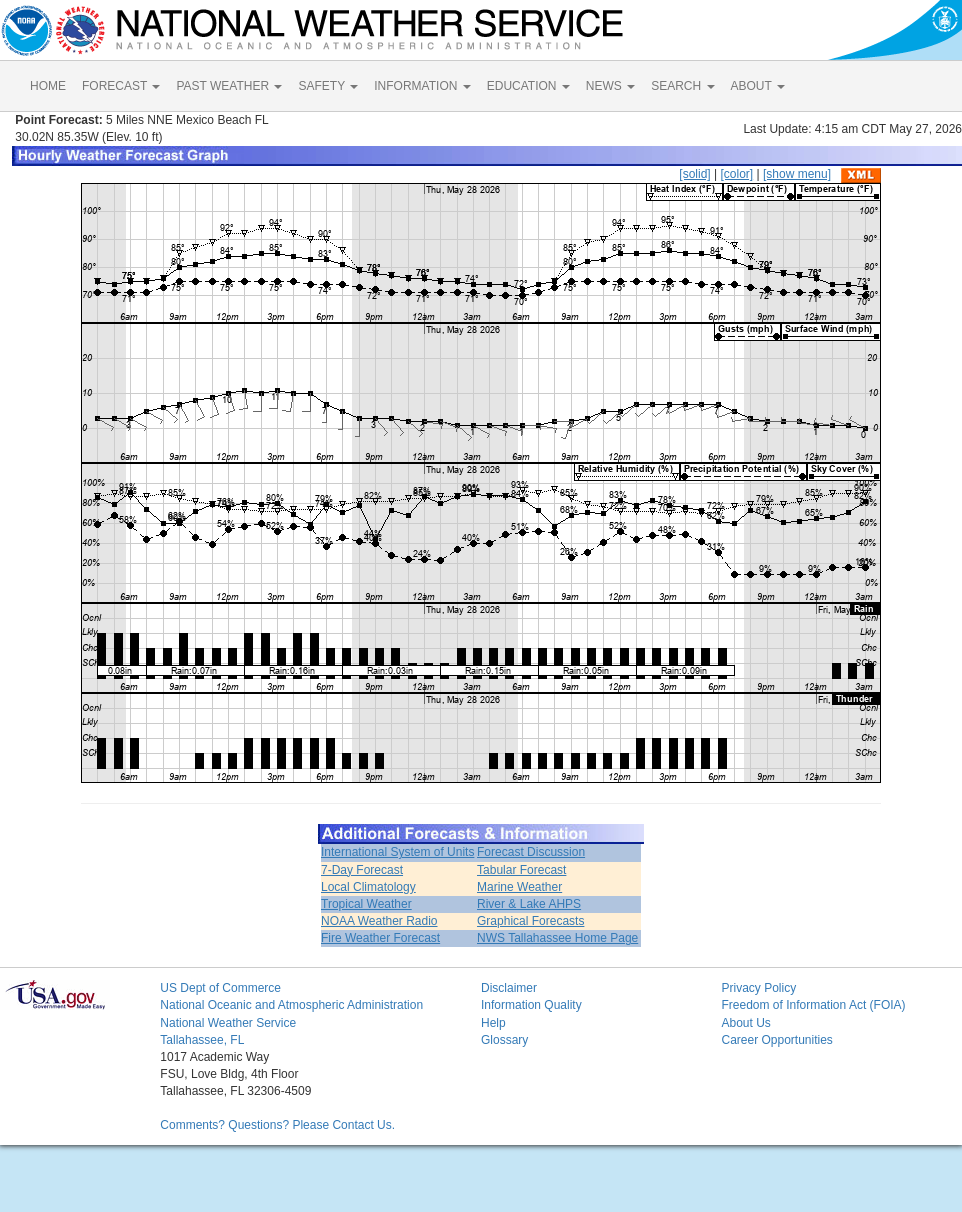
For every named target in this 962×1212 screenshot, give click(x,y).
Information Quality (531, 1005)
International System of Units (397, 852)
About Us (745, 1023)
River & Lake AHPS (529, 904)
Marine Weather (519, 887)
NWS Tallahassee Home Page (557, 938)
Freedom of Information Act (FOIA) (813, 1005)
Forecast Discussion (531, 852)
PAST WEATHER (229, 86)
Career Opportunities (776, 1040)
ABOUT (758, 86)
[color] (736, 174)
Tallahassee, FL (202, 1040)
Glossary (504, 1040)
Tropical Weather (366, 904)
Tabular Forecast (521, 870)
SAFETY (328, 86)
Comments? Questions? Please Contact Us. (277, 1125)
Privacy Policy (758, 988)
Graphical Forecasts (530, 921)
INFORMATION (422, 86)
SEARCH (682, 86)
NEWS (610, 86)
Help (493, 1023)
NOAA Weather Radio (379, 921)
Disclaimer (509, 988)
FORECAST (121, 86)
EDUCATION (528, 86)
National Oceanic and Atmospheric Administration (291, 1005)
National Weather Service (228, 1023)
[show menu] (797, 174)
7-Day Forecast (362, 870)
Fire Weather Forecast (380, 938)
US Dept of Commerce (220, 988)
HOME (48, 86)
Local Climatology (368, 887)
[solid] (694, 174)
